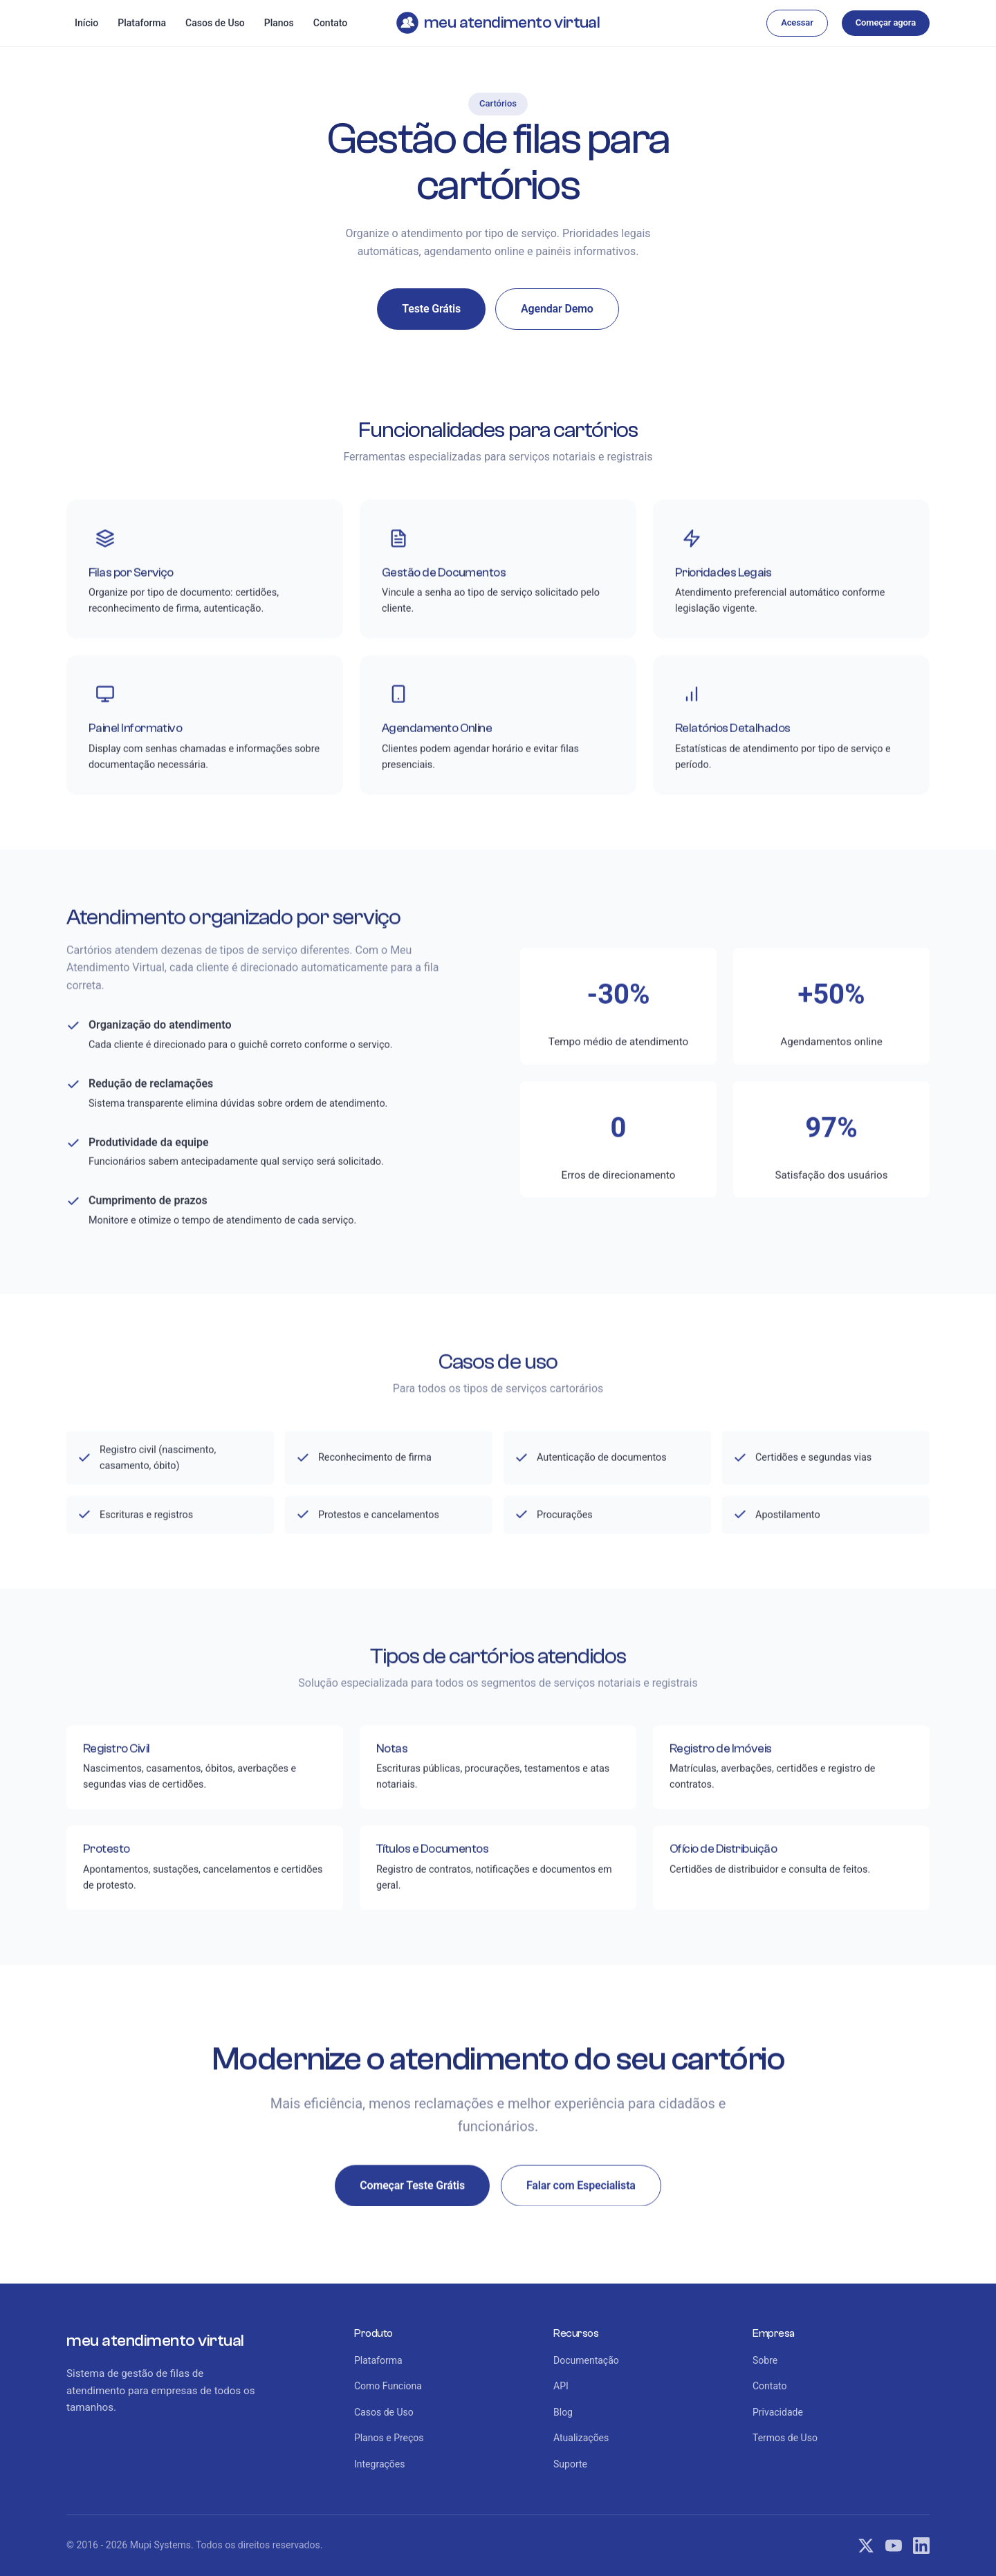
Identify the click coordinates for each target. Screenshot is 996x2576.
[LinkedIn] (921, 2545)
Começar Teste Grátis (412, 2188)
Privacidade (778, 2412)
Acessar (797, 22)
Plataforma (142, 22)
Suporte (570, 2464)
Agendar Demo (557, 308)
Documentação (586, 2360)
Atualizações (581, 2437)
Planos (279, 22)
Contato (330, 22)
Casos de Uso (215, 22)
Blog (563, 2412)
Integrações (379, 2464)
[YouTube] (893, 2545)
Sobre (765, 2360)
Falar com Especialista (581, 2188)
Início (86, 22)
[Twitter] (866, 2545)
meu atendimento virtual (498, 23)
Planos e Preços (389, 2437)
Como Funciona (388, 2385)
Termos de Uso (785, 2437)
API (561, 2385)
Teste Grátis (431, 308)
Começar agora (886, 22)
